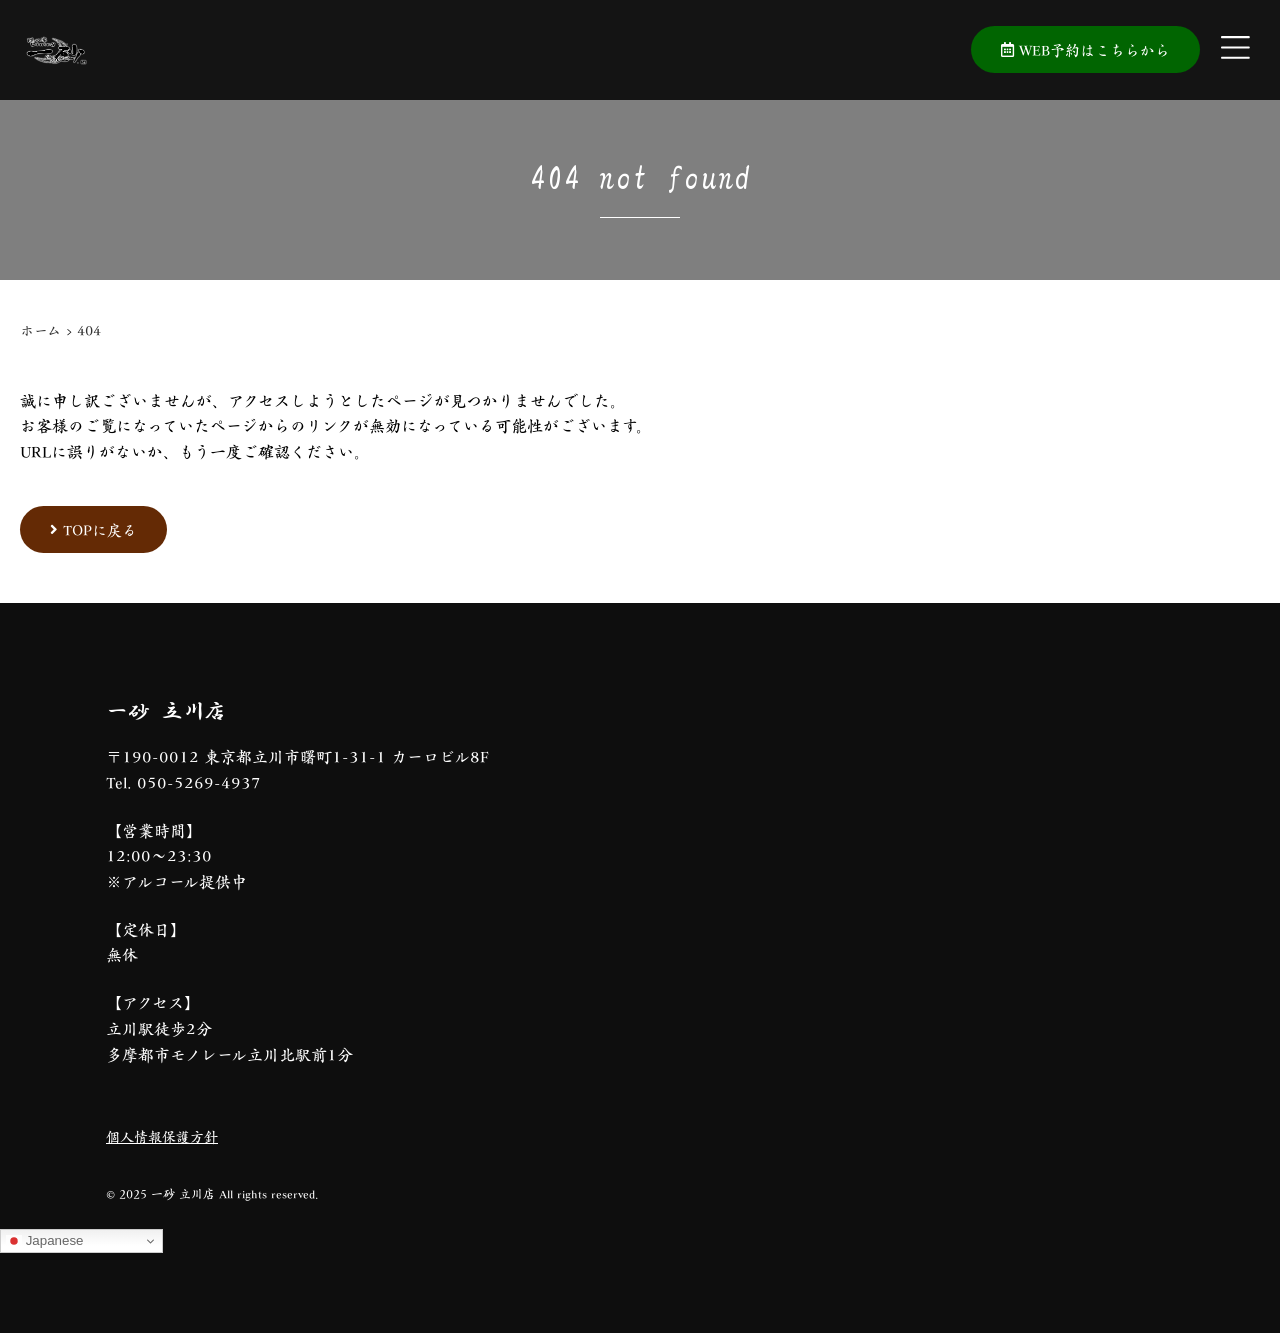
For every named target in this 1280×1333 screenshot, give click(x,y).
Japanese (45, 1241)
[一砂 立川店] (880, 938)
